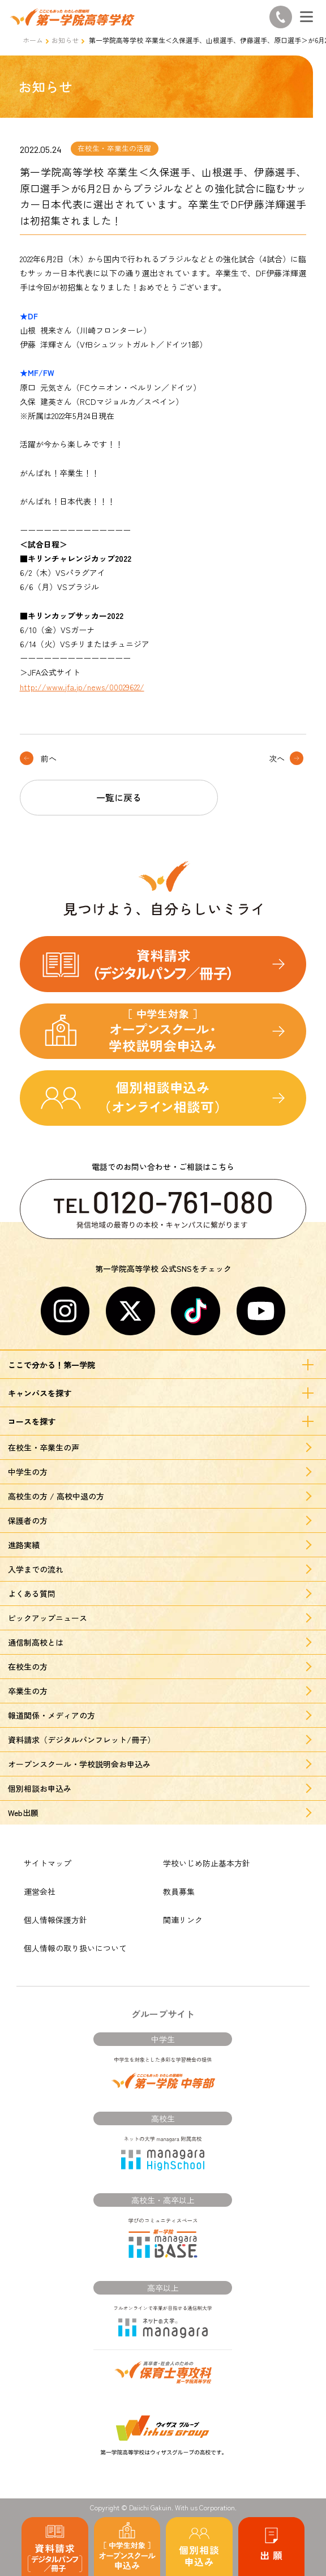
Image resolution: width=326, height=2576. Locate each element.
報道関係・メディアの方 (51, 1715)
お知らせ (65, 40)
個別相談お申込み (39, 1788)
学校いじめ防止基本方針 (206, 1863)
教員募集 (179, 1891)
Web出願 (23, 1812)
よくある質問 (31, 1593)
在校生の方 (28, 1666)
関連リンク (183, 1919)
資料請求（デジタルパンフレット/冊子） (81, 1739)
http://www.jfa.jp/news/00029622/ (82, 687)
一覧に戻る (118, 797)
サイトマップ (47, 1863)
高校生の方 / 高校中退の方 (56, 1496)
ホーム (33, 40)
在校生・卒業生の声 (43, 1447)
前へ (49, 758)
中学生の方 (28, 1471)
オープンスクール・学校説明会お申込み (79, 1764)
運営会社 (39, 1891)
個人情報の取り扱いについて (75, 1948)
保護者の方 (28, 1520)
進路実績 (24, 1544)
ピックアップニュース (47, 1618)
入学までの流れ (35, 1569)
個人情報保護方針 (55, 1919)
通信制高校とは (35, 1642)
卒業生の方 (28, 1691)
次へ (277, 758)
